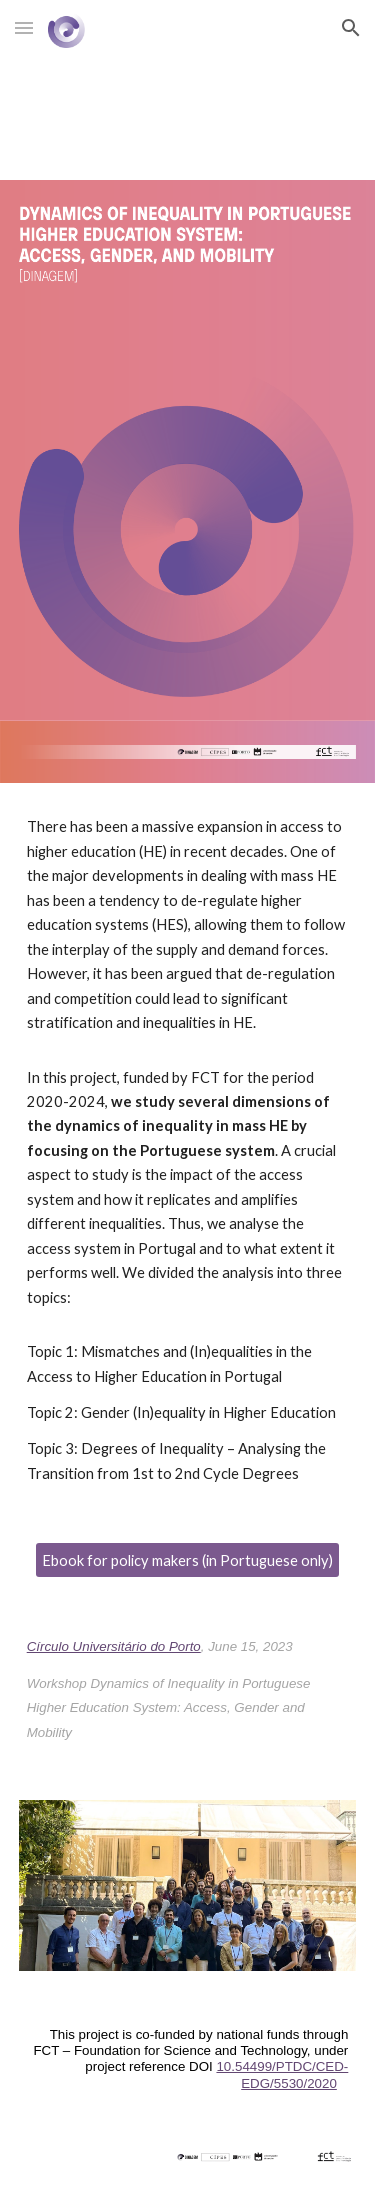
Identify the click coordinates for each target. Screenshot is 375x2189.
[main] (188, 1150)
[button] (24, 27)
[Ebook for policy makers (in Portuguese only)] (187, 1560)
